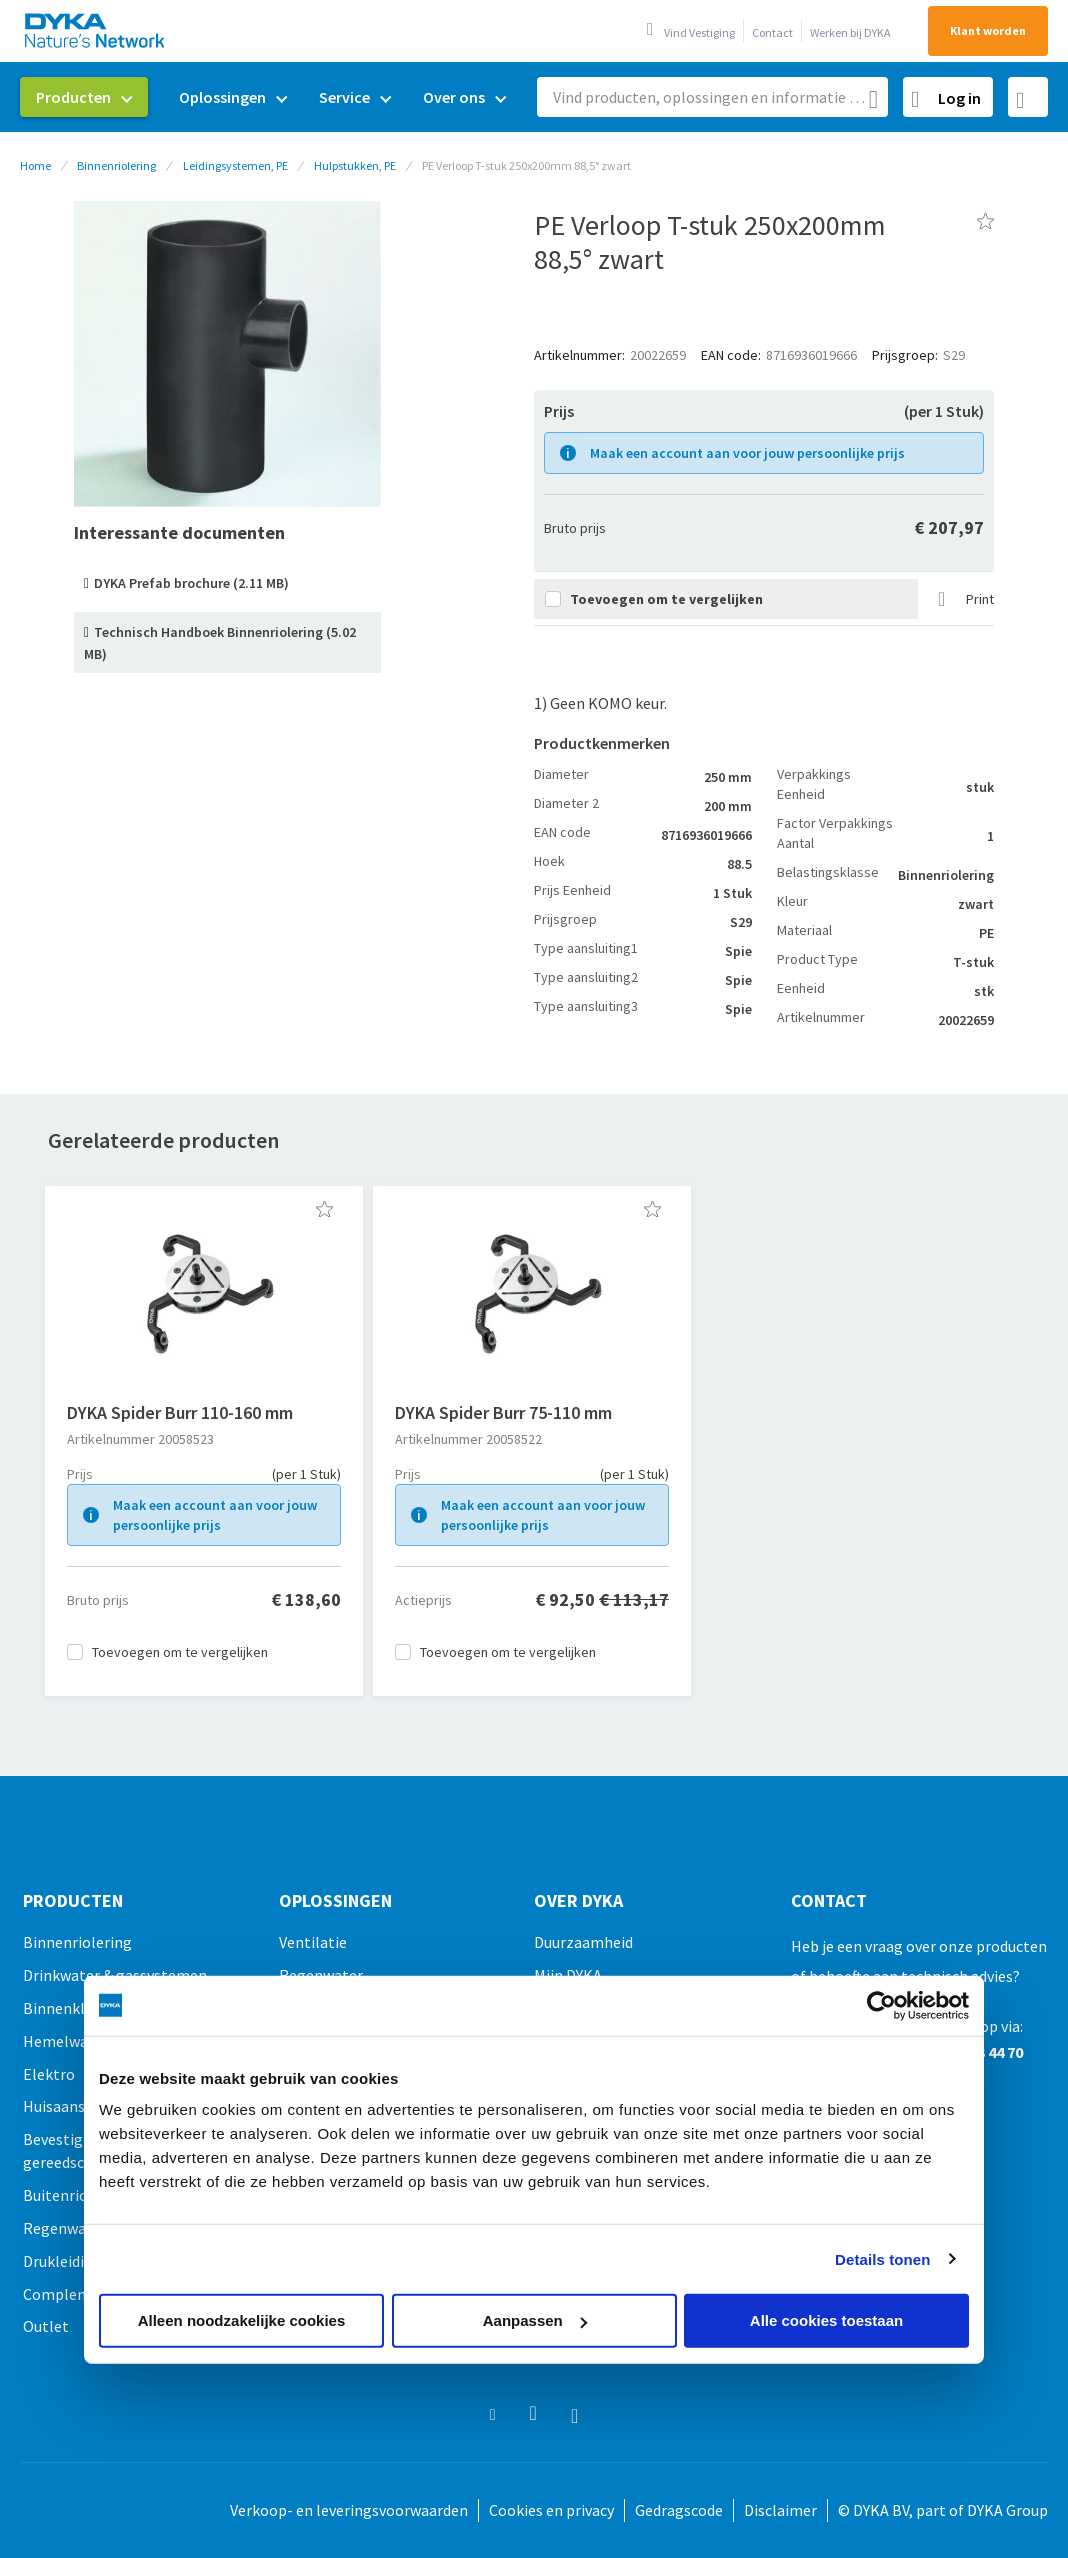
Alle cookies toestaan (826, 2320)
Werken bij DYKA (850, 32)
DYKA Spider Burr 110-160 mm (180, 1412)
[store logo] (96, 30)
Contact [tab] (829, 1901)
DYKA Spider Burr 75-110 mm (503, 1412)
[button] (324, 1209)
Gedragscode (679, 2510)
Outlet (46, 2326)
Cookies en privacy (551, 2510)
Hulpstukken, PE (355, 165)
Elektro (49, 2074)
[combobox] (712, 97)
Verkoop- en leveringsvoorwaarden (349, 2510)
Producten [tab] (73, 1901)
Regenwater (65, 2228)
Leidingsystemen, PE (235, 165)
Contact (772, 32)
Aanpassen (535, 2320)
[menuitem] (84, 97)
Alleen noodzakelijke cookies (242, 2320)
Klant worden (988, 30)
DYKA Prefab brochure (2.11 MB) (191, 583)
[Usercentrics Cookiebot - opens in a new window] (881, 2005)
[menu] (271, 97)
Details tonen (882, 2258)
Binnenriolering (116, 165)
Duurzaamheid (583, 1942)
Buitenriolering (76, 2195)
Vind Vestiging (699, 32)
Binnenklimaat (74, 2008)
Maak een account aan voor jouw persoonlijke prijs (747, 453)
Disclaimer (780, 2510)
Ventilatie (313, 1942)
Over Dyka (578, 1901)
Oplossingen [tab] (335, 1901)
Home (35, 165)
